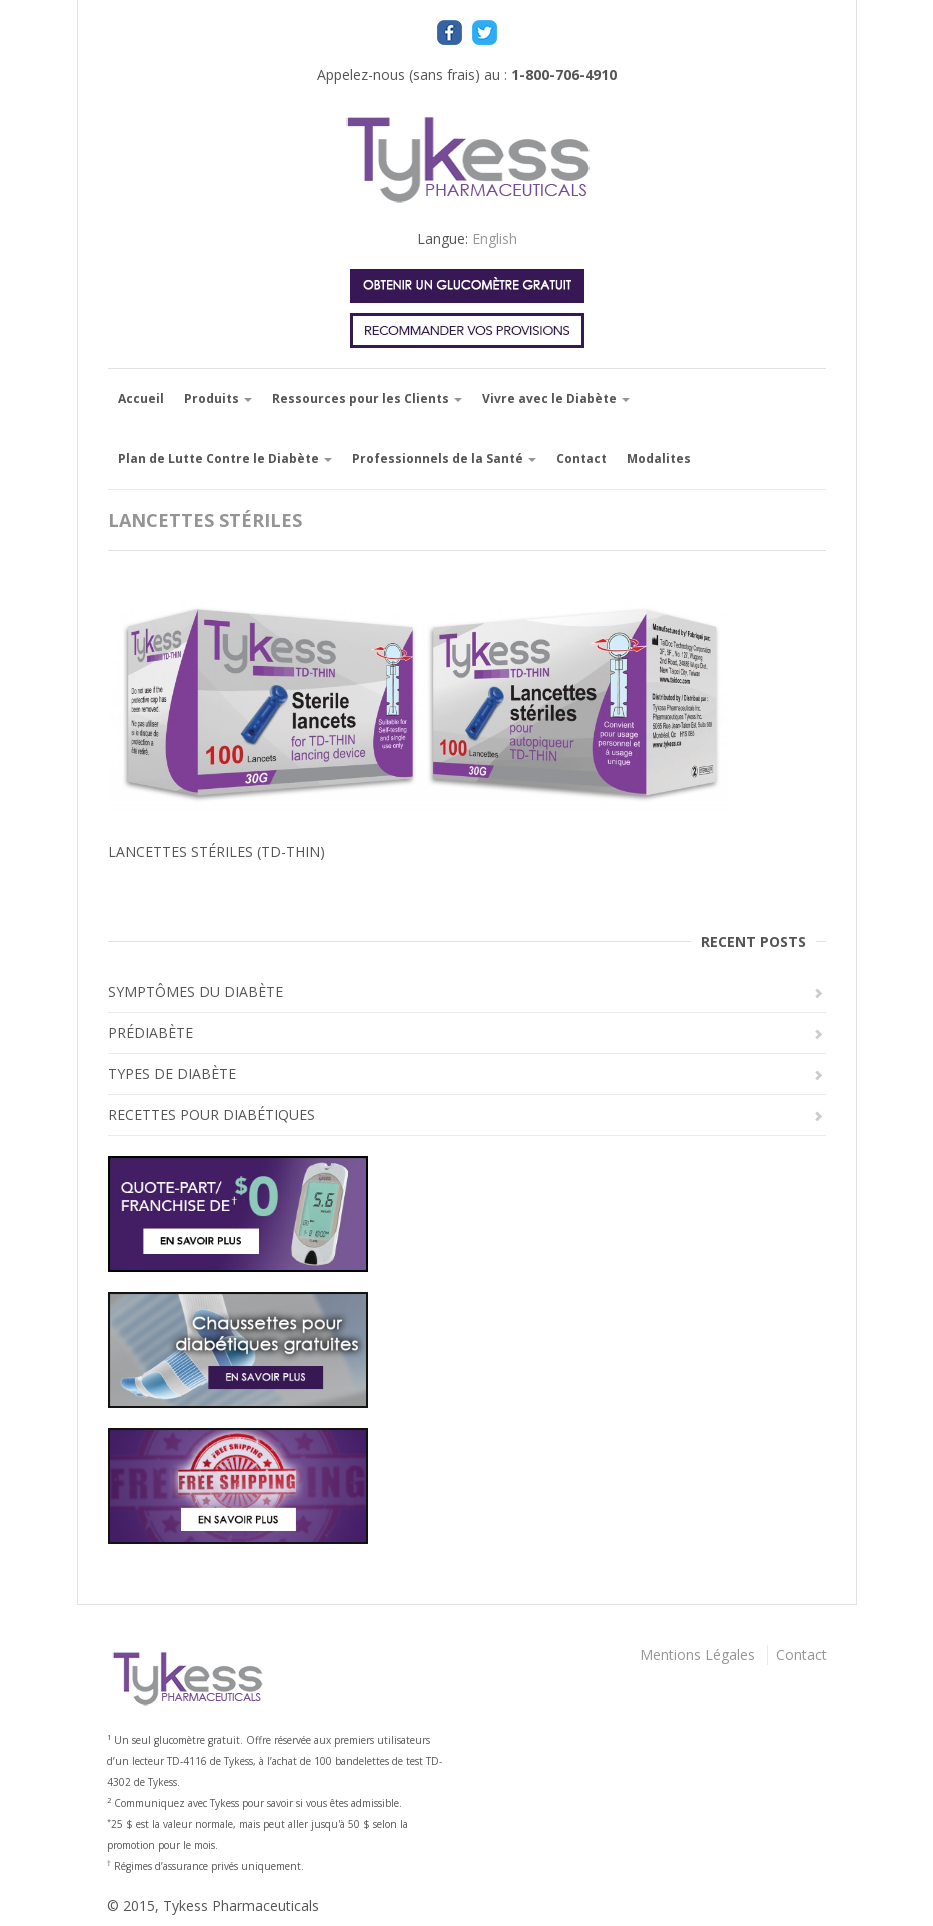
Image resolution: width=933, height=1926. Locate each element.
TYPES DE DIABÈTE (172, 1073)
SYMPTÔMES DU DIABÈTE (195, 991)
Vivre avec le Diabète (556, 398)
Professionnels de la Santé (444, 458)
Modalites (659, 458)
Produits (218, 398)
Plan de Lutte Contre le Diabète (225, 458)
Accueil (141, 398)
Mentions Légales (697, 1654)
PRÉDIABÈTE (150, 1032)
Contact (581, 458)
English (494, 238)
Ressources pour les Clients (367, 398)
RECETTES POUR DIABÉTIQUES (211, 1114)
